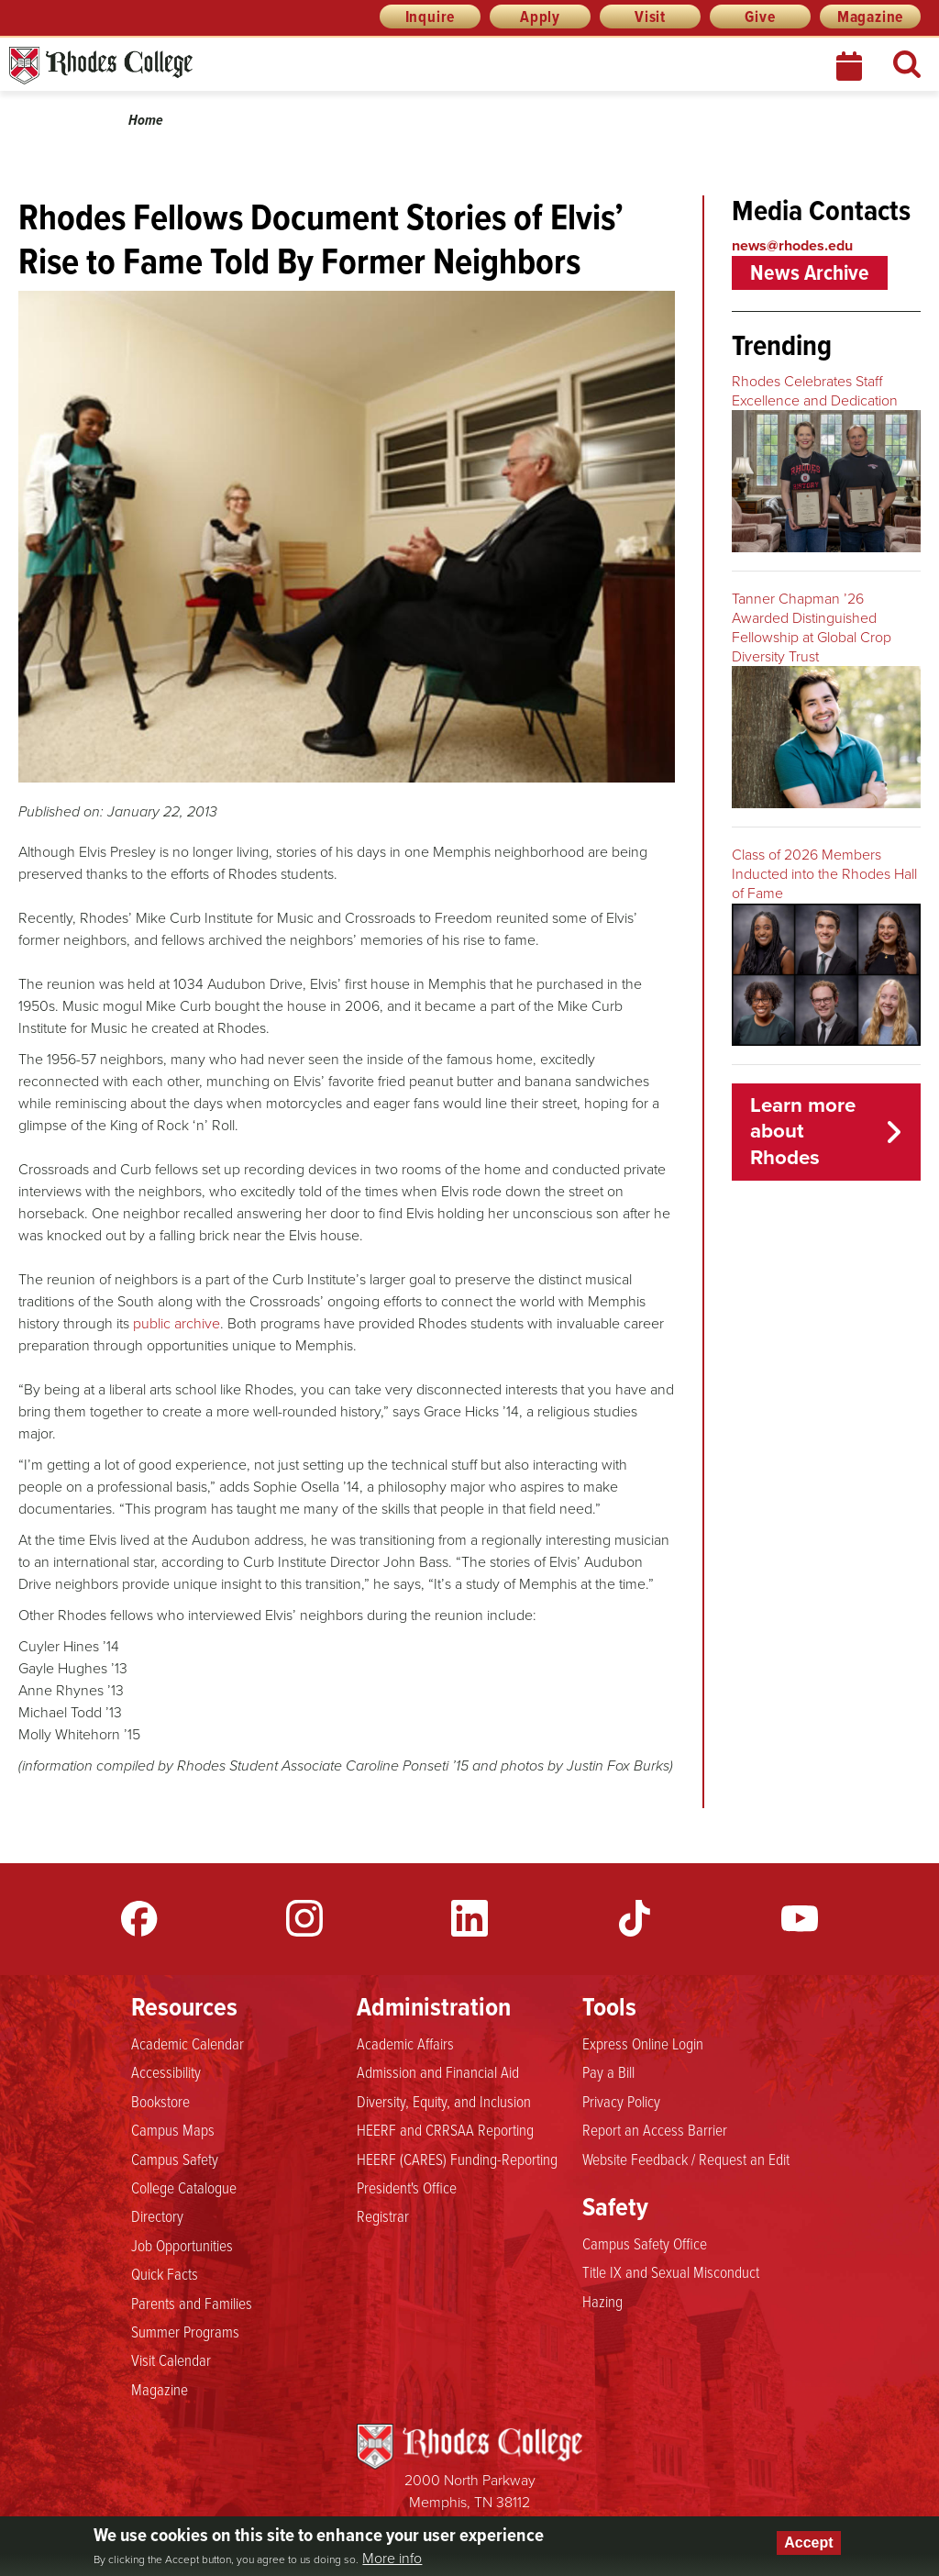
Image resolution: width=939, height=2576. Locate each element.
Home (145, 119)
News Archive (809, 272)
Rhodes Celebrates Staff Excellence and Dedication (815, 391)
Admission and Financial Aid (438, 2071)
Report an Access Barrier (654, 2129)
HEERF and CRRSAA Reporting (445, 2129)
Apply (540, 16)
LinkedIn (469, 1918)
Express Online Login (642, 2043)
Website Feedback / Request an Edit (686, 2159)
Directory (157, 2215)
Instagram (304, 1918)
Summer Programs (185, 2331)
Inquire (430, 16)
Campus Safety (174, 2159)
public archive (176, 1323)
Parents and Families (191, 2303)
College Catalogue (184, 2187)
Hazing (602, 2301)
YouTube (799, 1918)
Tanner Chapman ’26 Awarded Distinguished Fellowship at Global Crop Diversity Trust (811, 627)
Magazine (870, 16)
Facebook (139, 1918)
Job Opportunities (182, 2245)
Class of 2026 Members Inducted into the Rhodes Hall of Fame (824, 874)
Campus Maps (173, 2129)
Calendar (851, 66)
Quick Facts (164, 2273)
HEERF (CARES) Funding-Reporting (457, 2159)
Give (760, 16)
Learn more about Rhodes (803, 1131)
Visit (650, 16)
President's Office (407, 2187)
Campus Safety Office (644, 2243)
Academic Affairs (405, 2043)
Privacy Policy (621, 2101)
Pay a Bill (608, 2071)
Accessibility (166, 2071)
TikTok (634, 1918)
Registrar (383, 2215)
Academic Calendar (187, 2043)
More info (392, 2558)
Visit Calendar (171, 2359)
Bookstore (160, 2101)
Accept (808, 2542)
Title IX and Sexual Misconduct (670, 2271)
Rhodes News (182, 65)
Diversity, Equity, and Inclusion (444, 2101)
